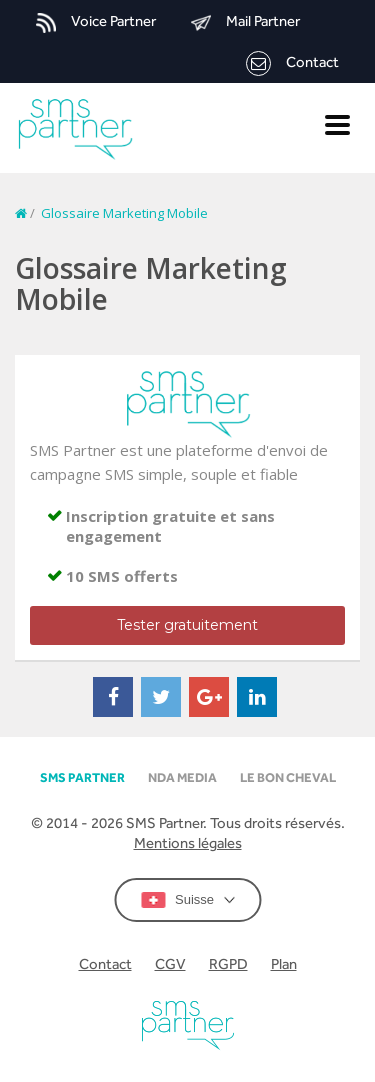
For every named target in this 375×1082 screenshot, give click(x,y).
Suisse (187, 900)
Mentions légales (188, 842)
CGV (170, 963)
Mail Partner (245, 22)
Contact (292, 63)
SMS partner (82, 777)
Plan (284, 963)
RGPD (228, 963)
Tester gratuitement (187, 625)
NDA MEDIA (182, 777)
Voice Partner (96, 22)
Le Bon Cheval (288, 777)
